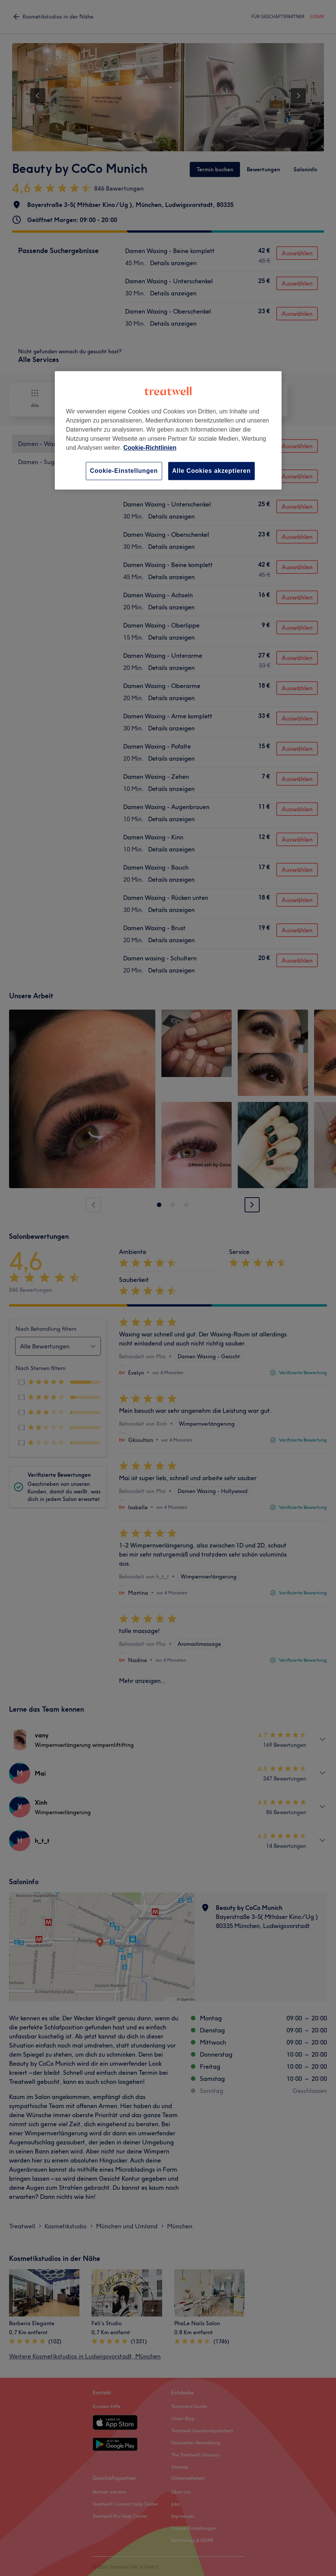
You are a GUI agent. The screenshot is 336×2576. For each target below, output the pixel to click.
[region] (168, 430)
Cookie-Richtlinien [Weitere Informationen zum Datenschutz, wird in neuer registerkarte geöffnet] (149, 447)
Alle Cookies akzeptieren (211, 471)
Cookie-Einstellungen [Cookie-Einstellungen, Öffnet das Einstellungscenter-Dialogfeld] (124, 471)
